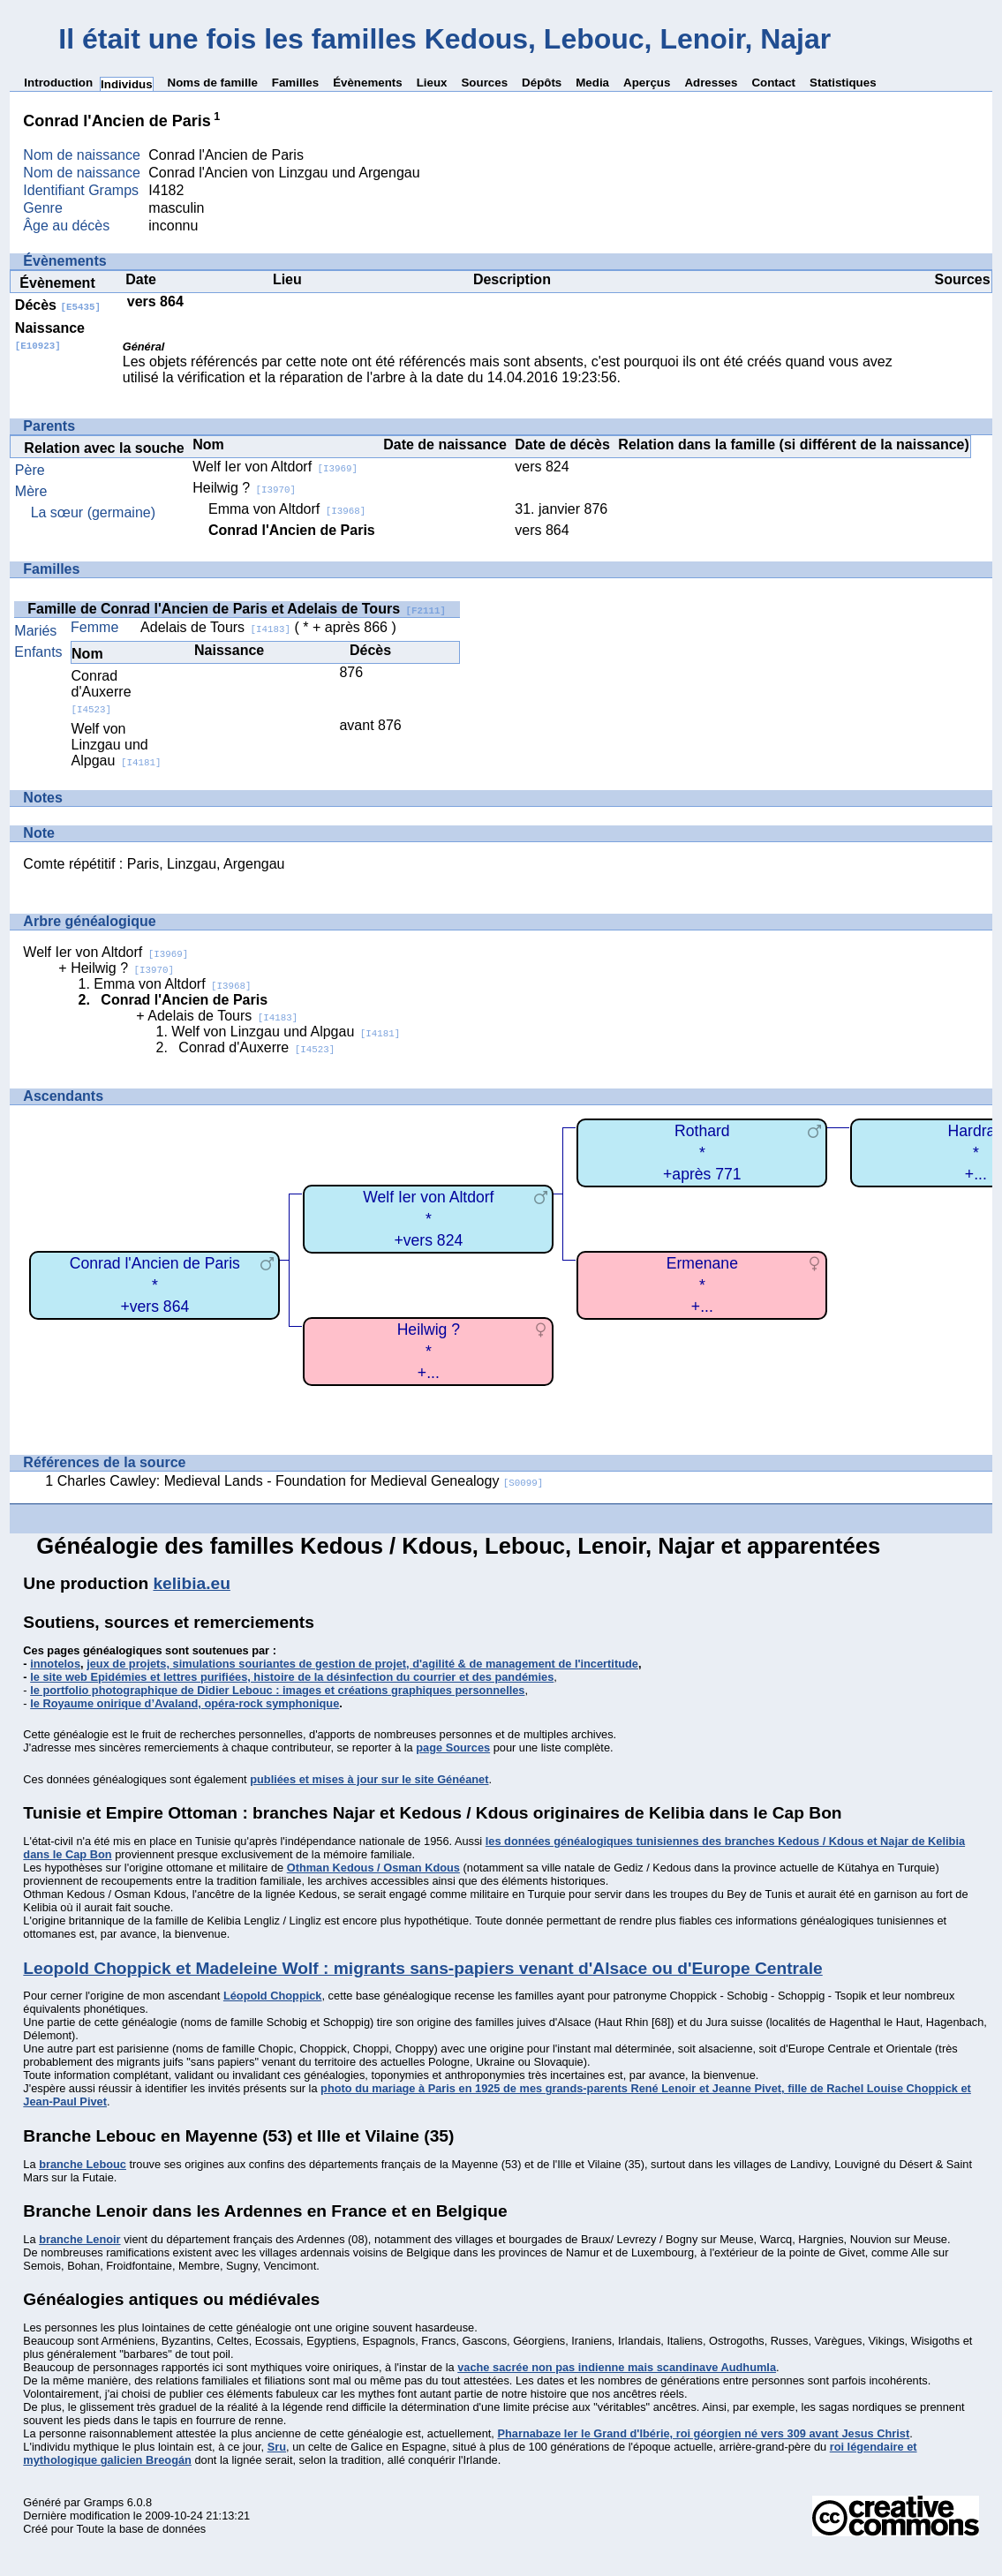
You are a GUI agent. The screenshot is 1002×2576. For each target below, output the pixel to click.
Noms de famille (213, 82)
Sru (276, 2446)
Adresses (710, 82)
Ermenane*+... (702, 1284)
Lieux (432, 82)
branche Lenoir (79, 2239)
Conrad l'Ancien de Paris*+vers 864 (155, 1284)
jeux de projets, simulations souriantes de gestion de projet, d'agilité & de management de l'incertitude (362, 1663)
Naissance (50, 335)
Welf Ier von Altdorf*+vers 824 (428, 1218)
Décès (58, 305)
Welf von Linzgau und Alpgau (117, 744)
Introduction (58, 82)
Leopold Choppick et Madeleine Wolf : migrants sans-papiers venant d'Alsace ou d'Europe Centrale (422, 1968)
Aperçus (646, 82)
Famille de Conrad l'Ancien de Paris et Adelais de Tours (236, 608)
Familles (295, 82)
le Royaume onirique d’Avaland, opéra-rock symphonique (184, 1703)
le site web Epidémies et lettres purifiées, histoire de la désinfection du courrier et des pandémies (292, 1676)
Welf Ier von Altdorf (275, 466)
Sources (484, 82)
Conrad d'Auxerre (102, 691)
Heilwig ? (244, 487)
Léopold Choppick (272, 1995)
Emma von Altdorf (286, 508)
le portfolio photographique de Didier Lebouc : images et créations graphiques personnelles (277, 1690)
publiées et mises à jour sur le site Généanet (369, 1779)
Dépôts (541, 82)
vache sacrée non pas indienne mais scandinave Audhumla (616, 2367)
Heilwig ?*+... (428, 1351)
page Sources (453, 1747)
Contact (773, 82)
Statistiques (843, 82)
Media (592, 82)
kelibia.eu (191, 1583)
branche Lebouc (82, 2164)
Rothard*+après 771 (702, 1152)
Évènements (368, 82)
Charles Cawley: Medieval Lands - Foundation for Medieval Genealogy (300, 1480)
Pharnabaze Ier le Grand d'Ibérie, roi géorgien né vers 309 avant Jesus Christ (703, 2433)
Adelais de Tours (215, 627)
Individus (127, 84)
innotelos (55, 1663)
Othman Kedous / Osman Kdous (373, 1867)
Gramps (104, 2502)
